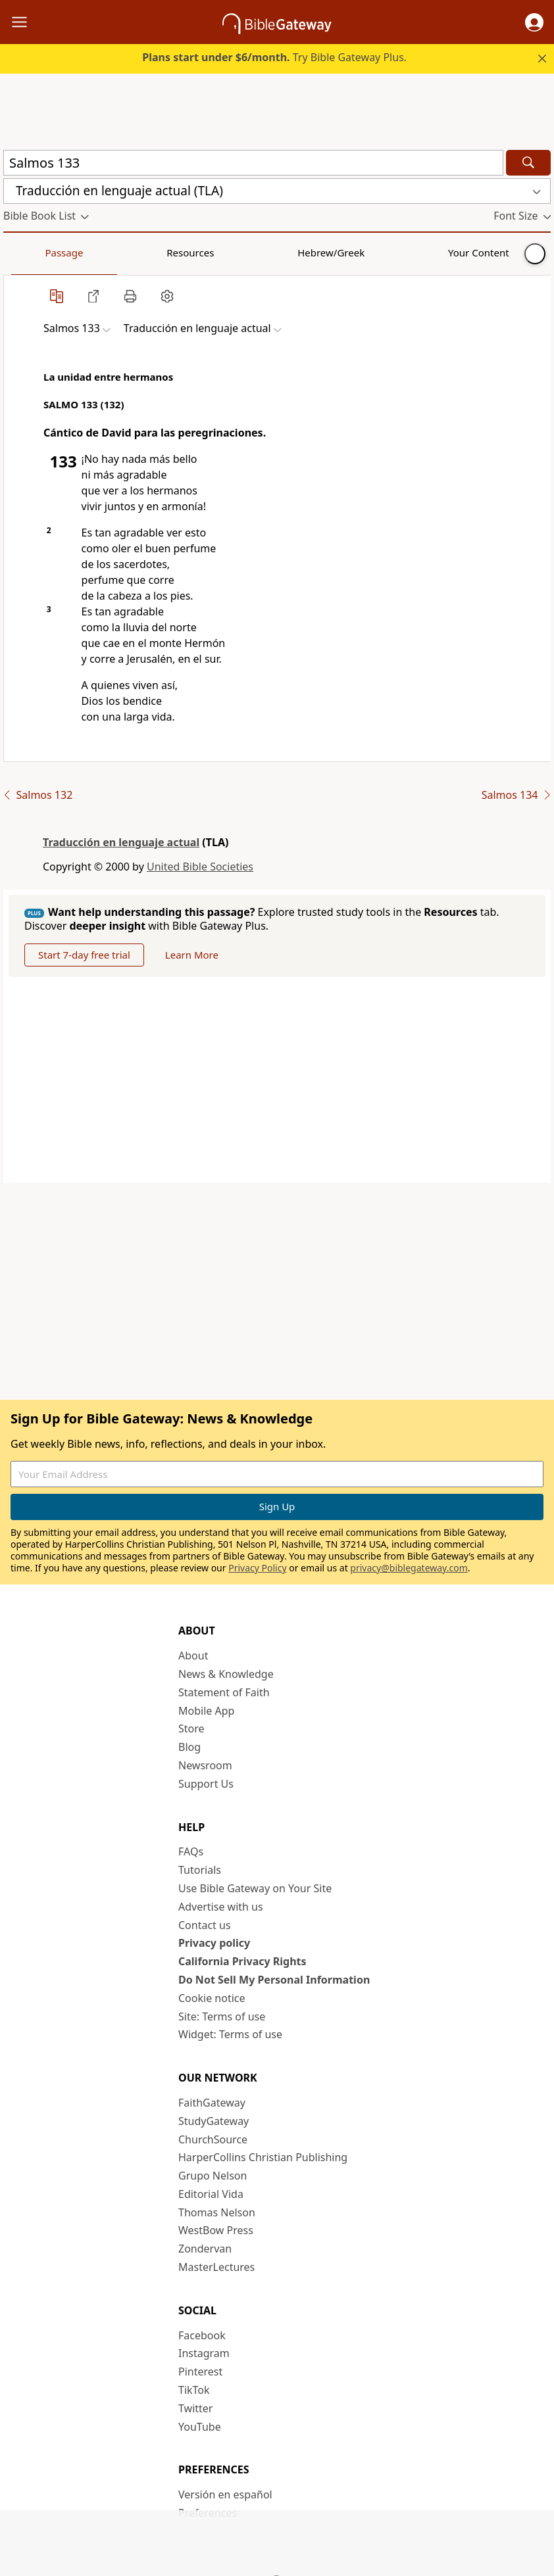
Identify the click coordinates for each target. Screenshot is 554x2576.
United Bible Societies (200, 866)
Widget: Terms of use (230, 2034)
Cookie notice (211, 1998)
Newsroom (205, 1765)
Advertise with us (220, 1906)
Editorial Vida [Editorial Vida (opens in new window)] (210, 2194)
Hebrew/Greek (175, 252)
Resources (96, 252)
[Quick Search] (253, 163)
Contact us (204, 1925)
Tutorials (199, 1870)
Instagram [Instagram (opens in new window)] (204, 2353)
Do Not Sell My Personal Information (274, 1979)
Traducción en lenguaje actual (121, 842)
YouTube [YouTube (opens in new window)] (199, 2427)
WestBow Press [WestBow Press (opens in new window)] (215, 2230)
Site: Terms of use (221, 2016)
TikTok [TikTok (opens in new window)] (194, 2390)
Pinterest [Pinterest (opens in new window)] (200, 2371)
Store (191, 1728)
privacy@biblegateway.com (408, 1568)
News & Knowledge (226, 1674)
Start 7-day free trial (84, 954)
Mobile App (206, 1711)
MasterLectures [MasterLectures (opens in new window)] (216, 2267)
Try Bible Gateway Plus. (274, 57)
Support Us (206, 1784)
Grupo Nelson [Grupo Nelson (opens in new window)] (212, 2175)
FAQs (190, 1851)
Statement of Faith (224, 1692)
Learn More (191, 954)
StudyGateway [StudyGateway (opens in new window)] (213, 2121)
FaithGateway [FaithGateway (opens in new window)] (211, 2102)
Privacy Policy (257, 1568)
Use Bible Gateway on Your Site (255, 1888)
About (193, 1655)
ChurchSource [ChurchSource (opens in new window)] (212, 2139)
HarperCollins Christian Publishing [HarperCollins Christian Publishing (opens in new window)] (262, 2157)
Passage (33, 252)
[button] (534, 22)
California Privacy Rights (242, 1961)
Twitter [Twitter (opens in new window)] (195, 2408)
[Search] (528, 163)
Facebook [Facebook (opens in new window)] (202, 2335)
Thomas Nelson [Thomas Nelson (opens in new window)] (216, 2212)
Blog (189, 1747)
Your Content (260, 252)
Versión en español (225, 2494)
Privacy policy (214, 1943)
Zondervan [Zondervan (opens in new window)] (205, 2248)
